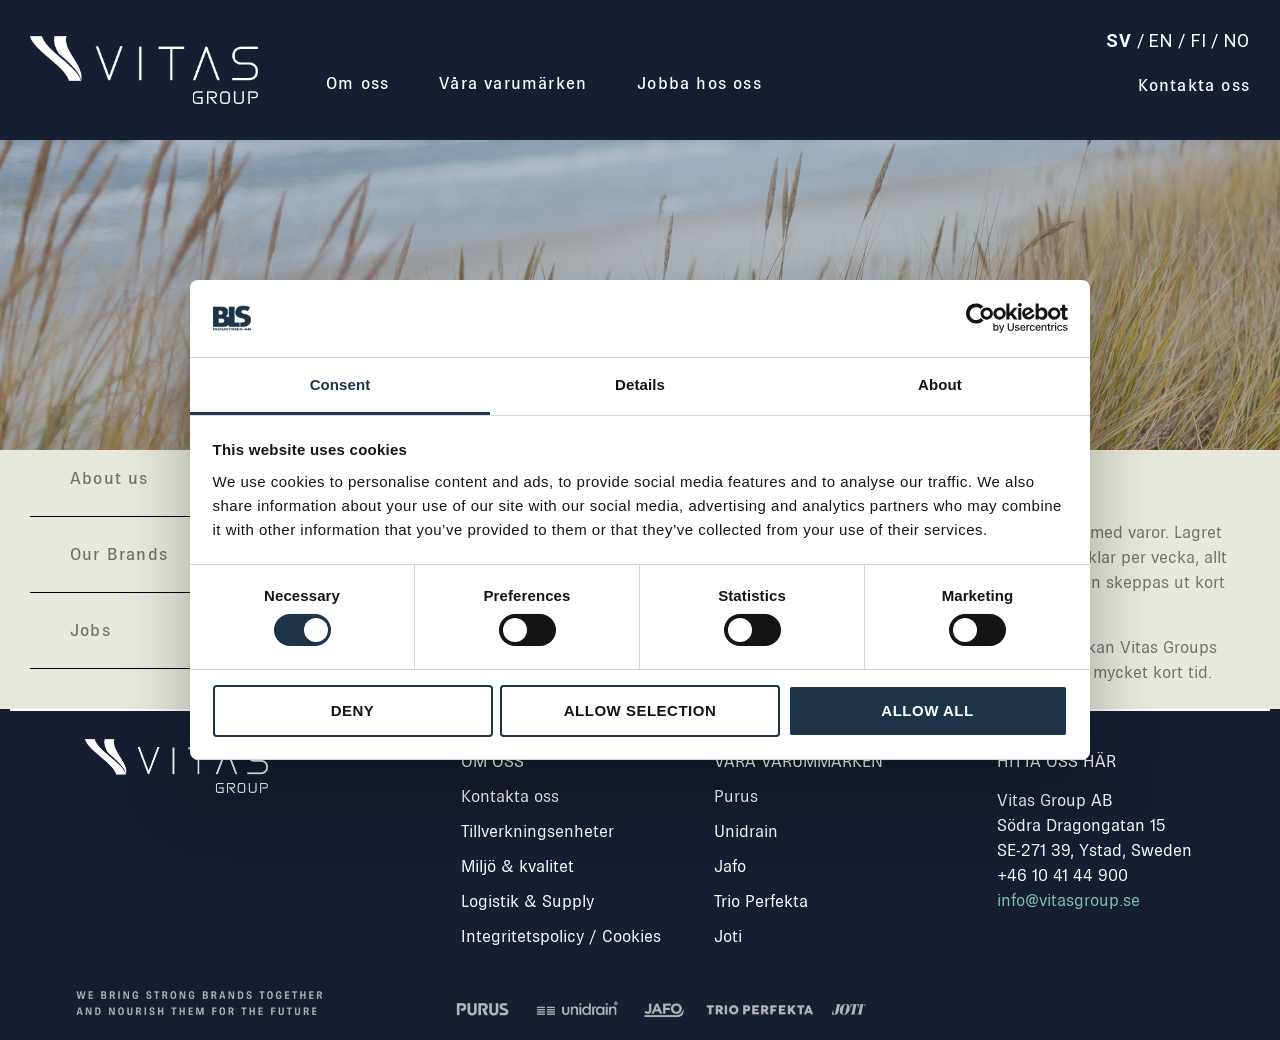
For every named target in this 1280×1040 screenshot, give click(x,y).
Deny (353, 710)
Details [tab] (640, 384)
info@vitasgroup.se (1068, 900)
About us (109, 478)
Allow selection (640, 710)
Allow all (927, 710)
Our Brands (119, 554)
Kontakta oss (1194, 85)
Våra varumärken (513, 83)
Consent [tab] (340, 384)
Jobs (90, 630)
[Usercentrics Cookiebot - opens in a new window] (980, 318)
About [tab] (940, 384)
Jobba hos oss (699, 83)
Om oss (357, 83)
